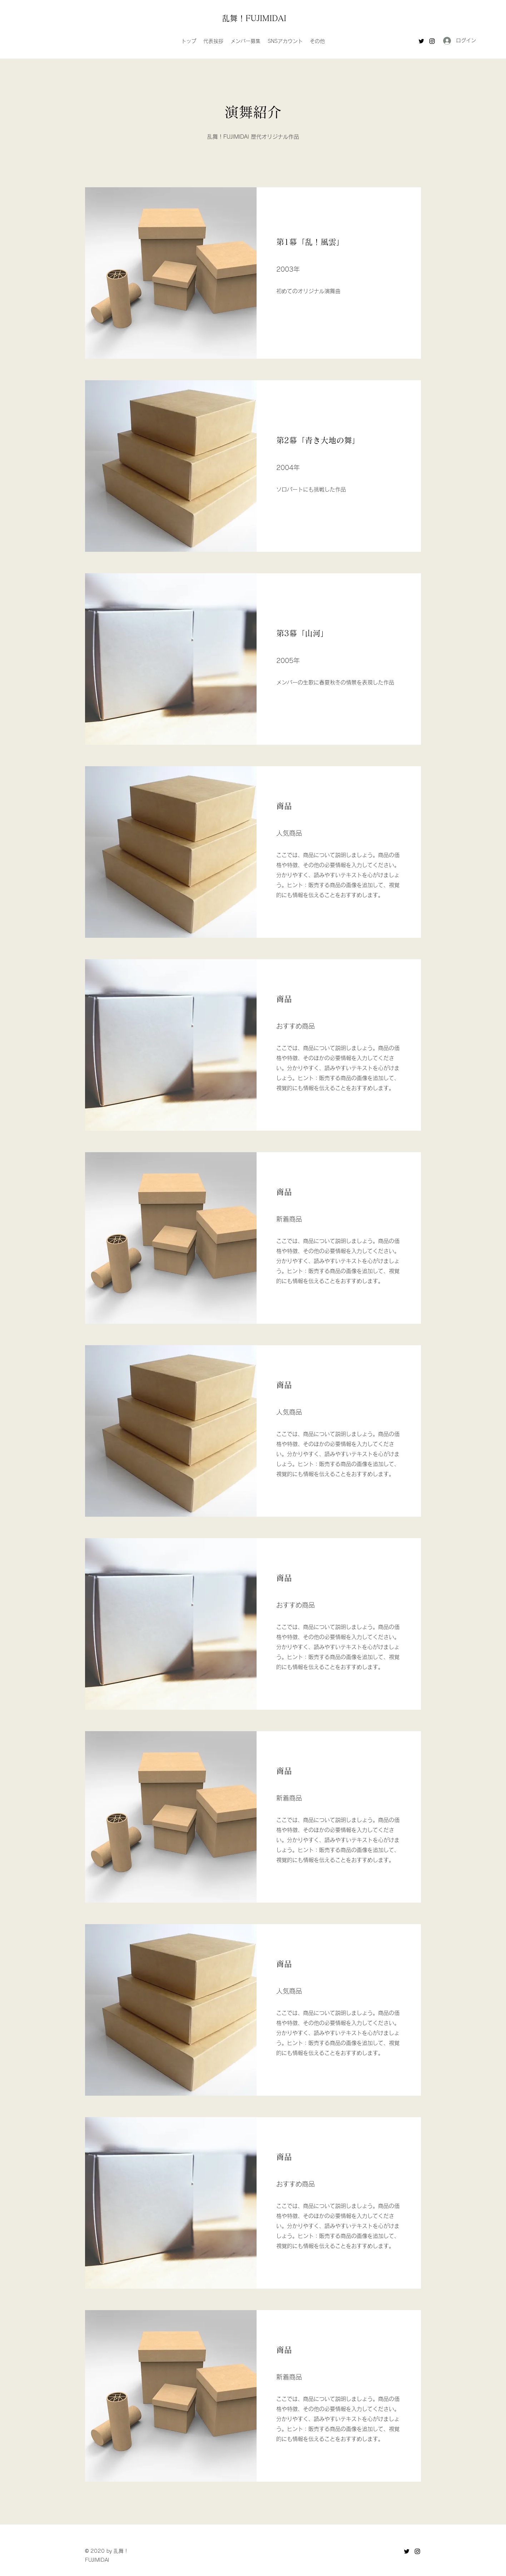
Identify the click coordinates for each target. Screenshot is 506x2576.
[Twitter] (421, 41)
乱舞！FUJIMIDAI (254, 18)
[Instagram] (432, 41)
